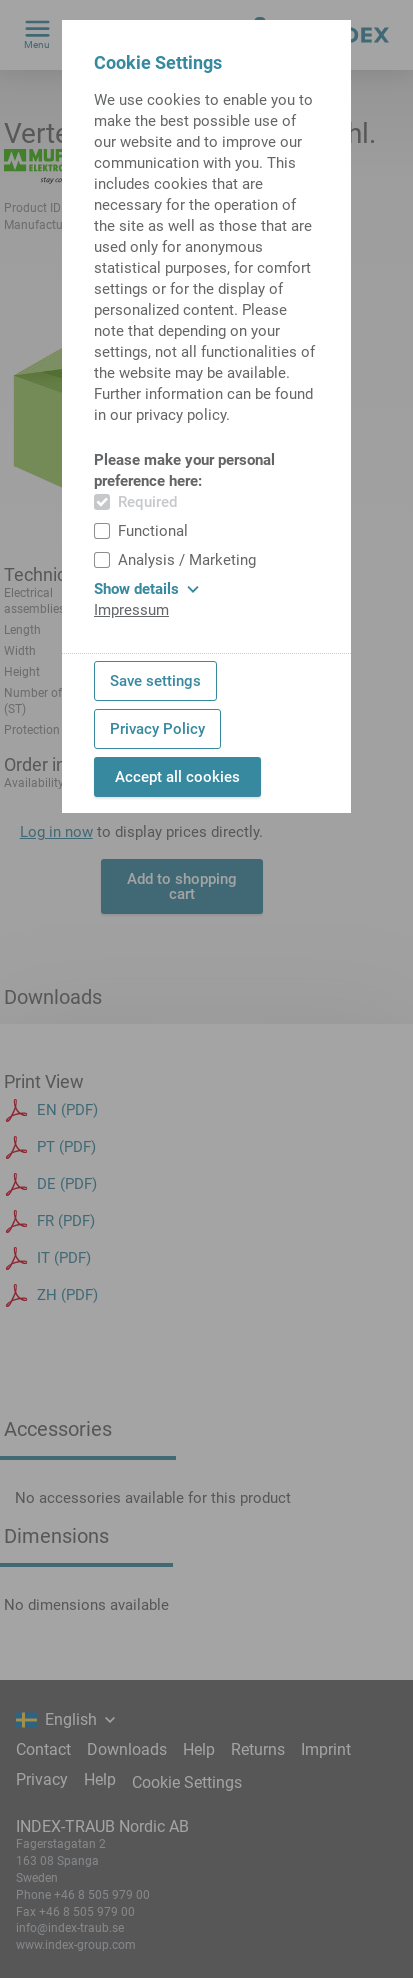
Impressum (131, 610)
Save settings (155, 681)
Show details (146, 589)
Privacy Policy (157, 729)
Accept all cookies (177, 777)
